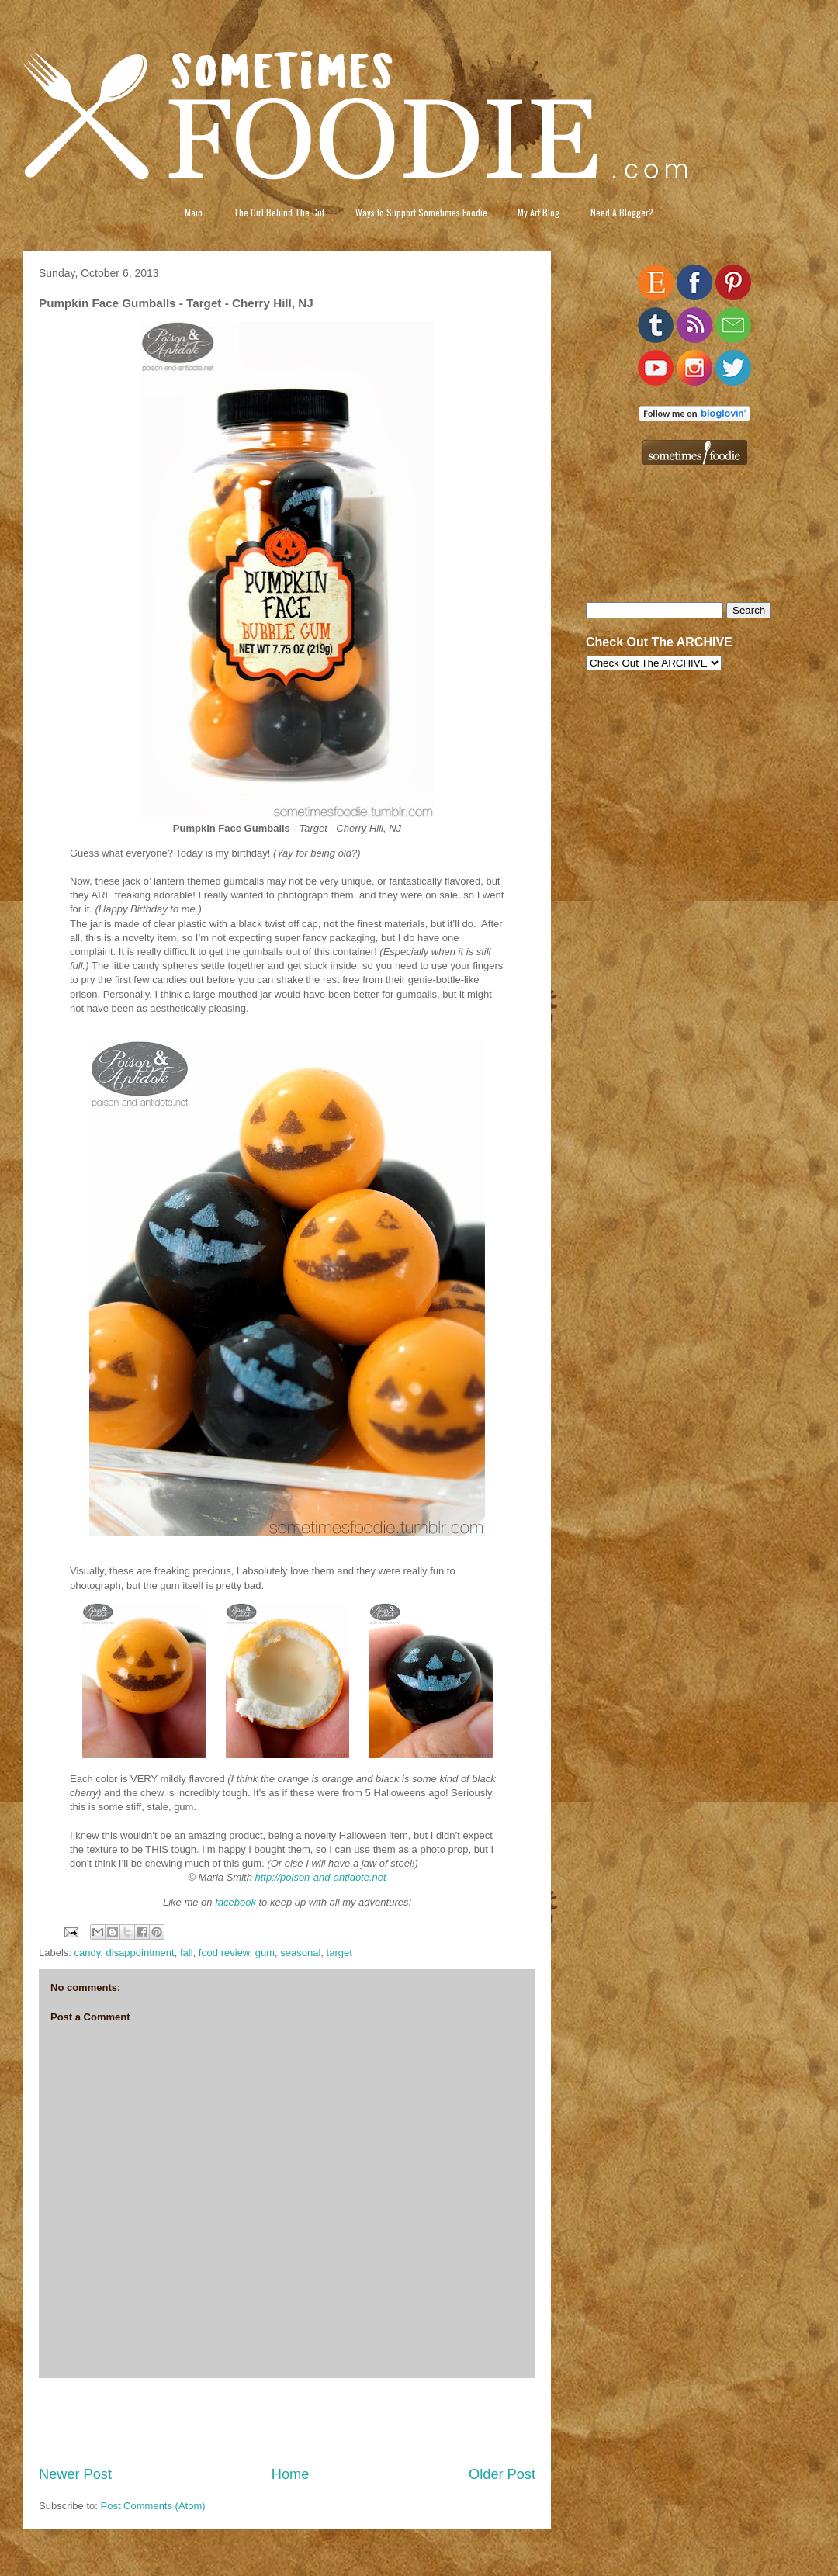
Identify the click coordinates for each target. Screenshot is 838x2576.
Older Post (502, 2474)
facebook (235, 1902)
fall (186, 1952)
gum (265, 1952)
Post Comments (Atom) (153, 2506)
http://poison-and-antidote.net (320, 1877)
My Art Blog (538, 212)
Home (291, 2474)
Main (194, 212)
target (339, 1952)
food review (224, 1952)
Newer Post (75, 2474)
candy (87, 1952)
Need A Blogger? (621, 212)
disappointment (140, 1952)
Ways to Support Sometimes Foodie (421, 212)
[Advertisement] (287, 2421)
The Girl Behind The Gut (279, 212)
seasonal (300, 1952)
